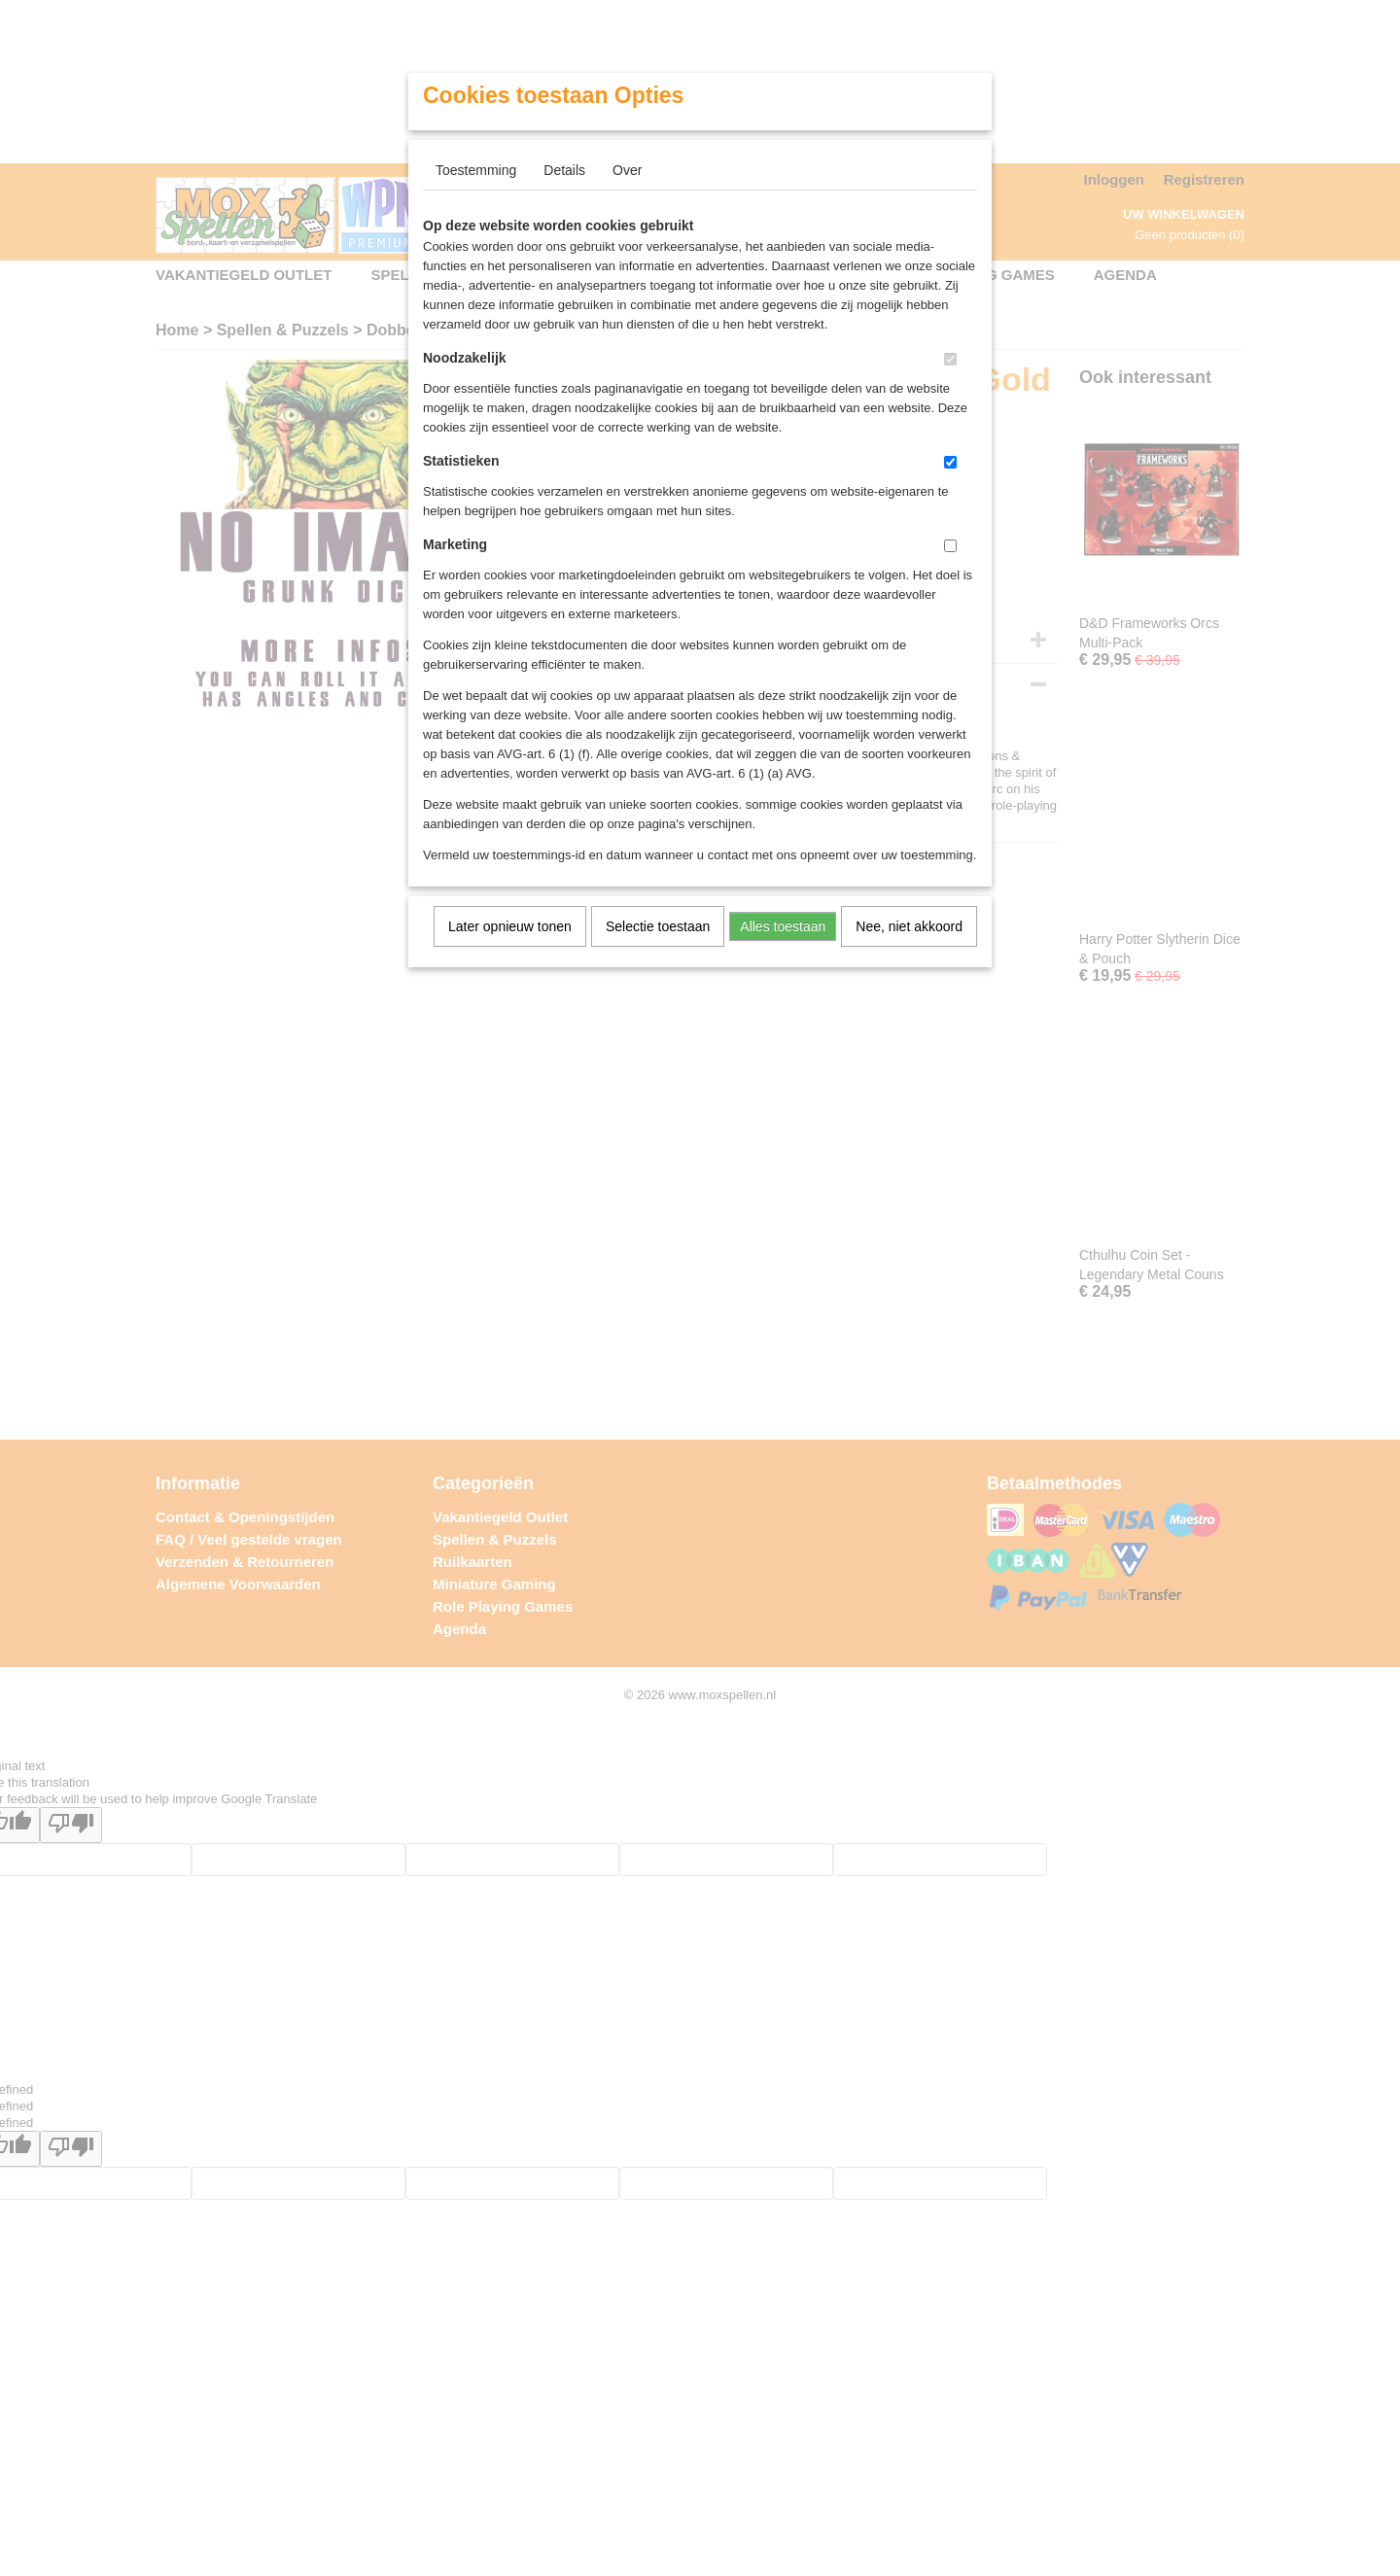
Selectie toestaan (658, 926)
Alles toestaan (782, 926)
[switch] (950, 359)
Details (564, 170)
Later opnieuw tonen (510, 926)
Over (627, 170)
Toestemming (476, 170)
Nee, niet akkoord (909, 926)
